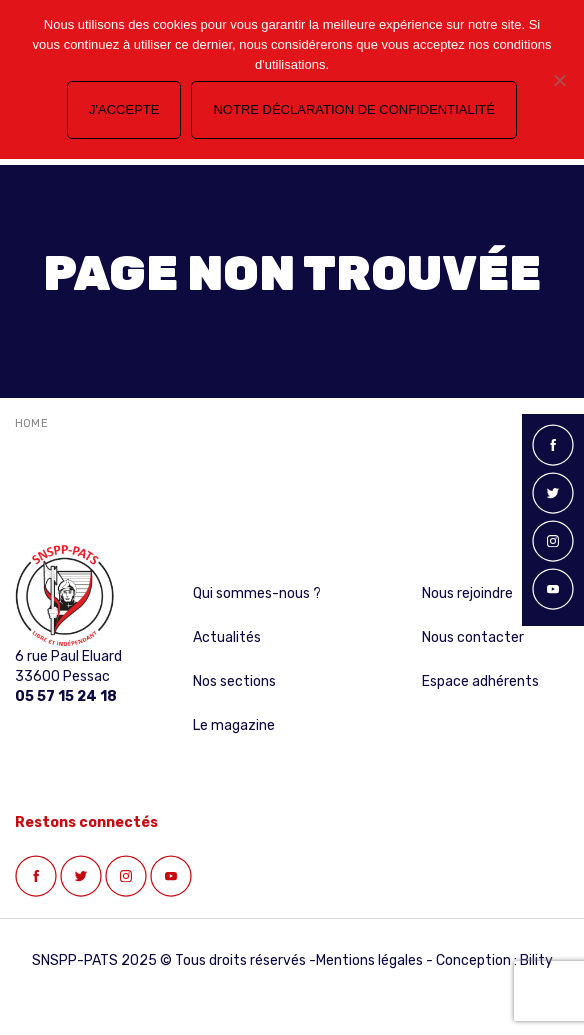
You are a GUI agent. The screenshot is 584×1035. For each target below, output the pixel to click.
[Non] (559, 80)
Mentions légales (369, 960)
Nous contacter (473, 637)
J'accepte (124, 109)
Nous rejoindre (467, 593)
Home (31, 423)
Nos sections (234, 681)
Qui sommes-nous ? (257, 593)
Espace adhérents (480, 681)
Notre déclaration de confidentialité (353, 109)
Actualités (227, 637)
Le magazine (234, 725)
